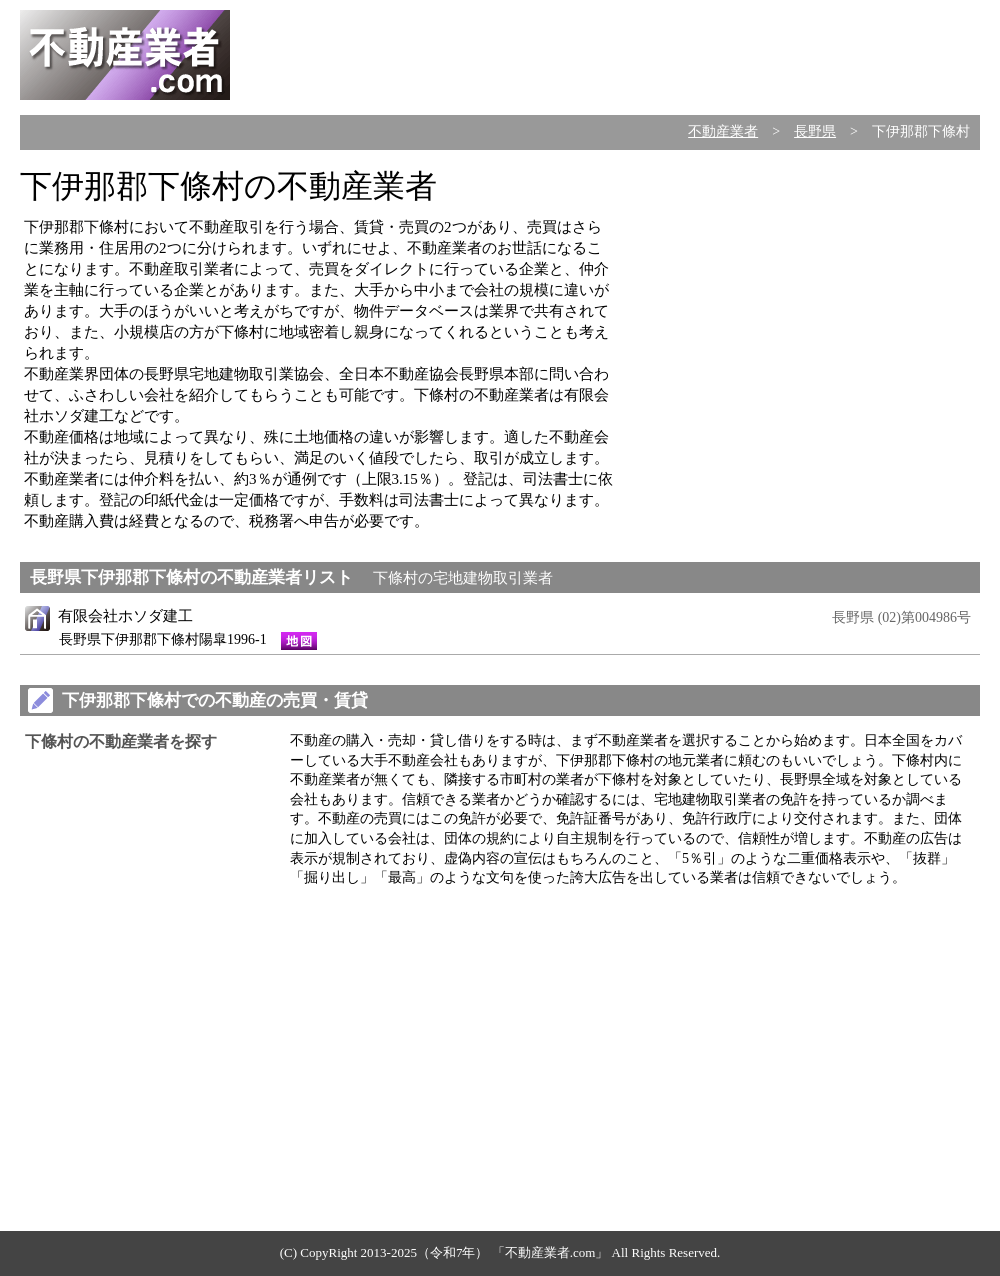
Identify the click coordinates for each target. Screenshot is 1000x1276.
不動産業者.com (550, 1252)
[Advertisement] (812, 312)
